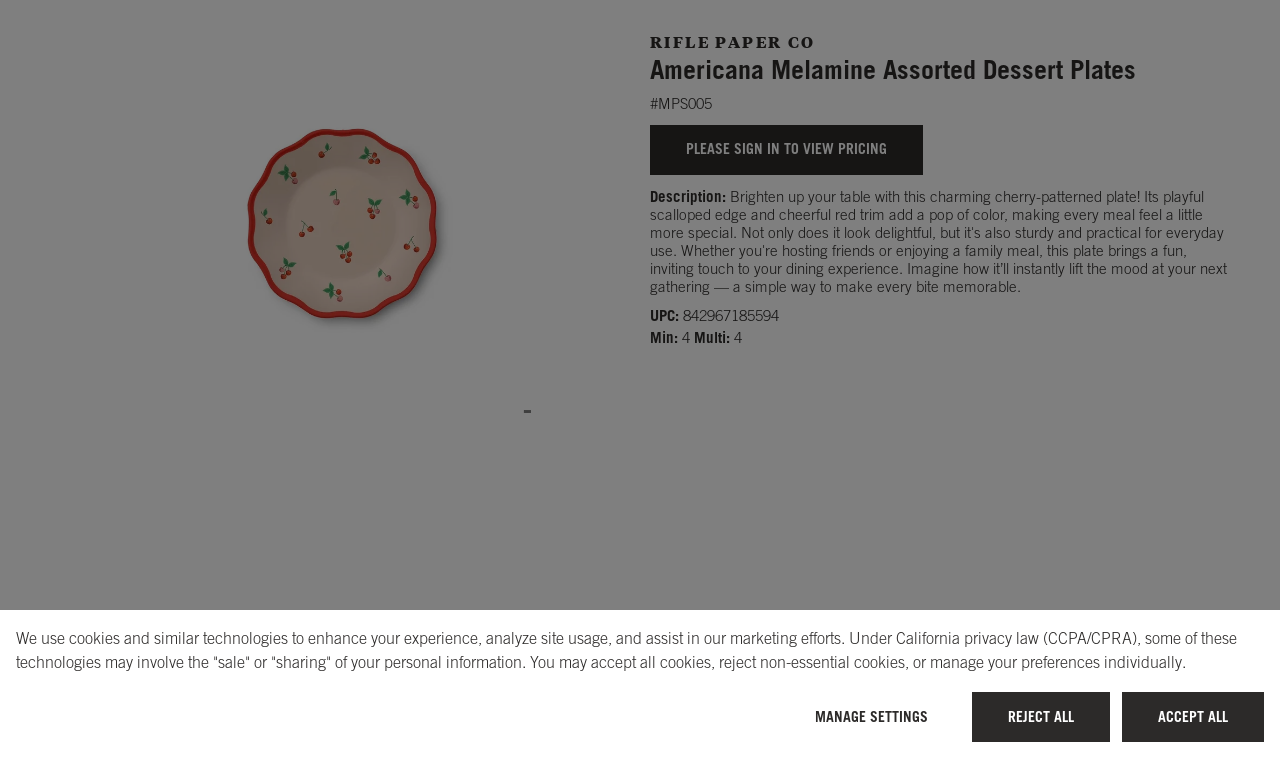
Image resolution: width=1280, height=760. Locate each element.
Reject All (1041, 716)
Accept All (1193, 716)
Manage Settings (871, 716)
